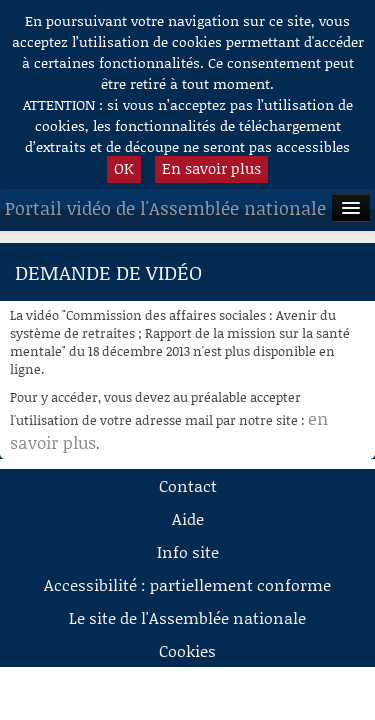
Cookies (187, 650)
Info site (188, 551)
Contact (188, 485)
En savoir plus (211, 168)
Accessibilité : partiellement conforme (187, 584)
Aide (188, 518)
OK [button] (124, 168)
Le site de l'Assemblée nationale (187, 617)
